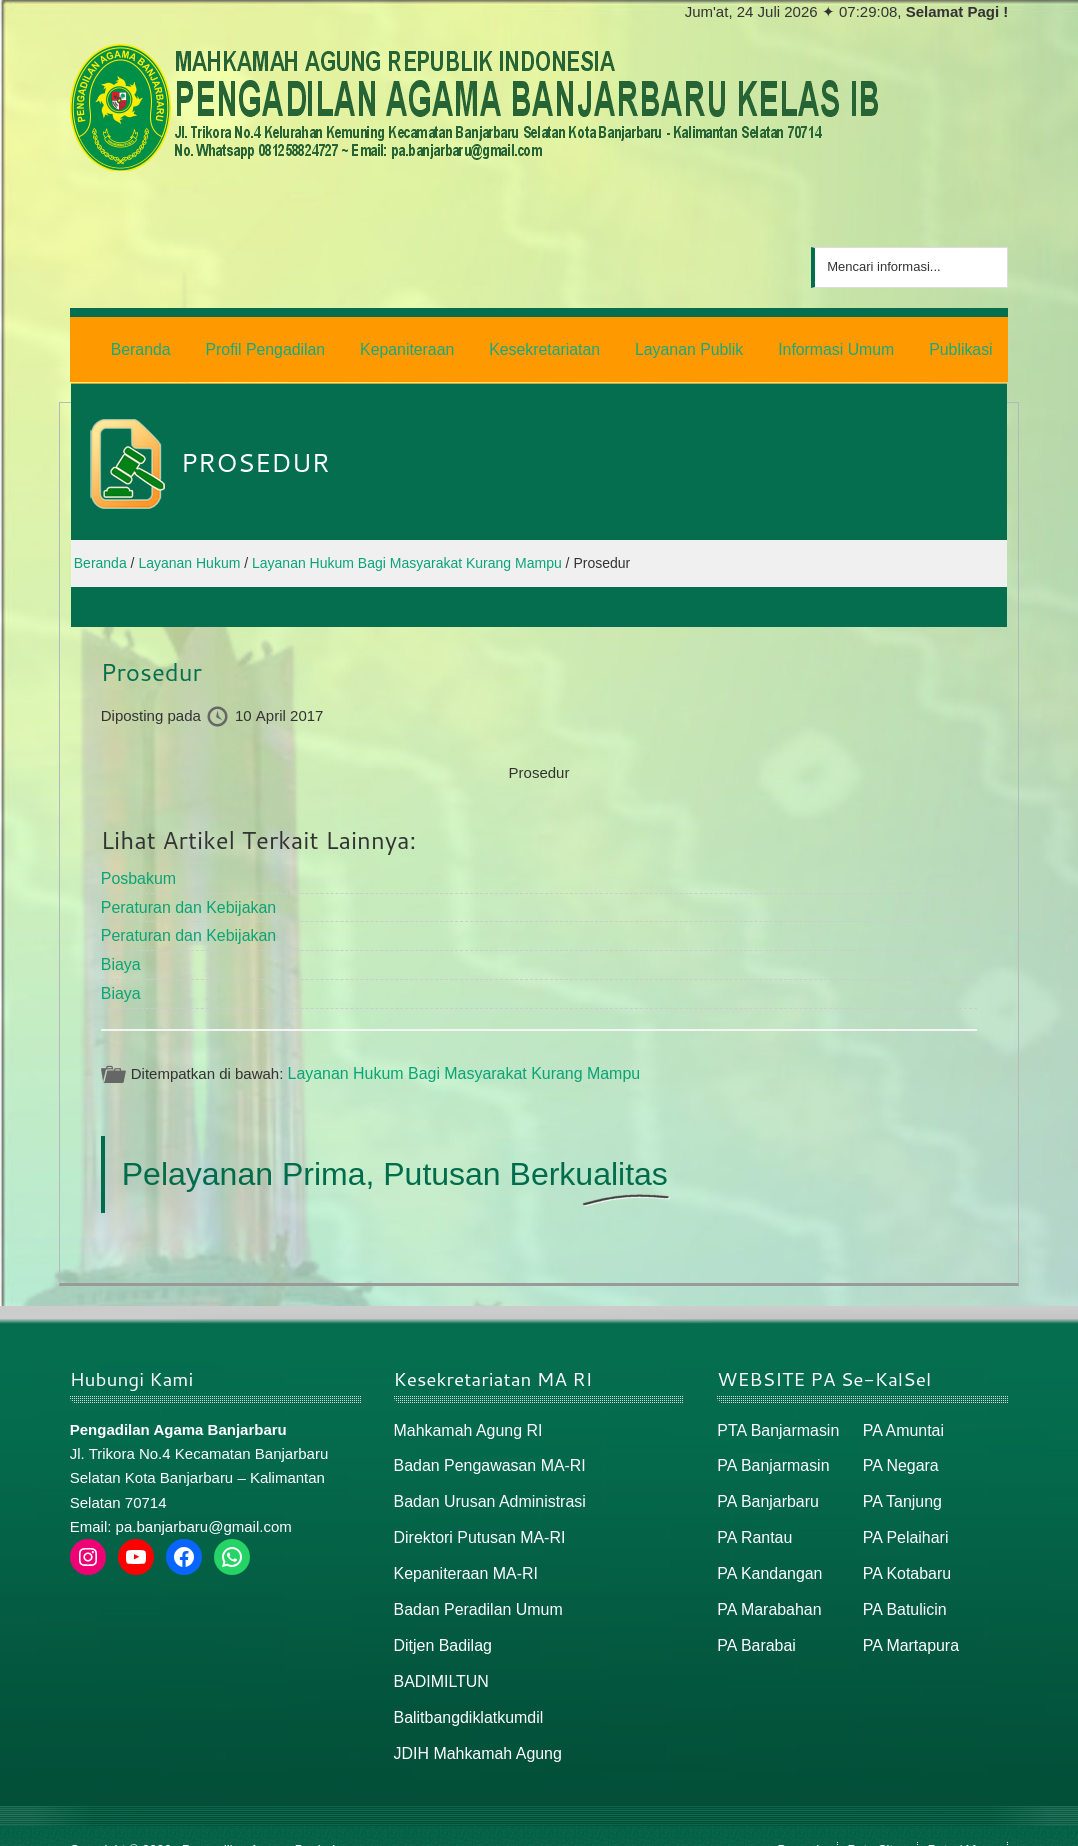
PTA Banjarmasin (774, 1416)
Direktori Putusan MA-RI (475, 1519)
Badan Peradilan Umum (473, 1588)
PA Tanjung (900, 1485)
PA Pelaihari (903, 1519)
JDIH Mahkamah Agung (473, 1726)
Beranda (801, 1822)
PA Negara (898, 1451)
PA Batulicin (902, 1588)
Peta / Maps (962, 1822)
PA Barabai (754, 1623)
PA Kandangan (766, 1554)
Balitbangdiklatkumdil (464, 1691)
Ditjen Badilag (440, 1623)
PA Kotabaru (904, 1554)
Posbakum (136, 872)
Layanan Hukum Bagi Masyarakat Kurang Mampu (454, 1061)
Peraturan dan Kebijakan (183, 899)
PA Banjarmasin (770, 1451)
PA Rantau (752, 1519)
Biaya (120, 954)
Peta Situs (877, 1822)
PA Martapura (908, 1623)
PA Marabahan (766, 1588)
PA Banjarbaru (765, 1485)
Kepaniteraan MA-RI (462, 1554)
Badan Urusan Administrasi (484, 1485)
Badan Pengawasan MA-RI (484, 1451)
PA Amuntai (901, 1416)
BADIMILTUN (439, 1657)
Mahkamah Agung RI (464, 1416)
